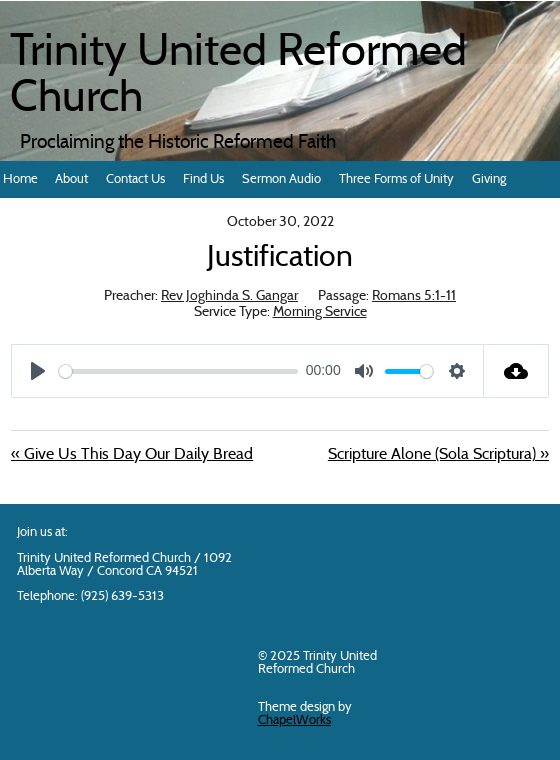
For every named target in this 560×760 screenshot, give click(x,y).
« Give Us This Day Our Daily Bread (132, 455)
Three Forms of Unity (396, 179)
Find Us (203, 179)
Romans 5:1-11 (414, 296)
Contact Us (135, 179)
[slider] (178, 371)
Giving (489, 179)
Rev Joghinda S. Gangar (229, 296)
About (71, 179)
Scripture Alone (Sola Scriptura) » (438, 455)
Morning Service (320, 312)
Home (20, 179)
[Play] (38, 371)
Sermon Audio (281, 179)
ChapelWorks (294, 720)
